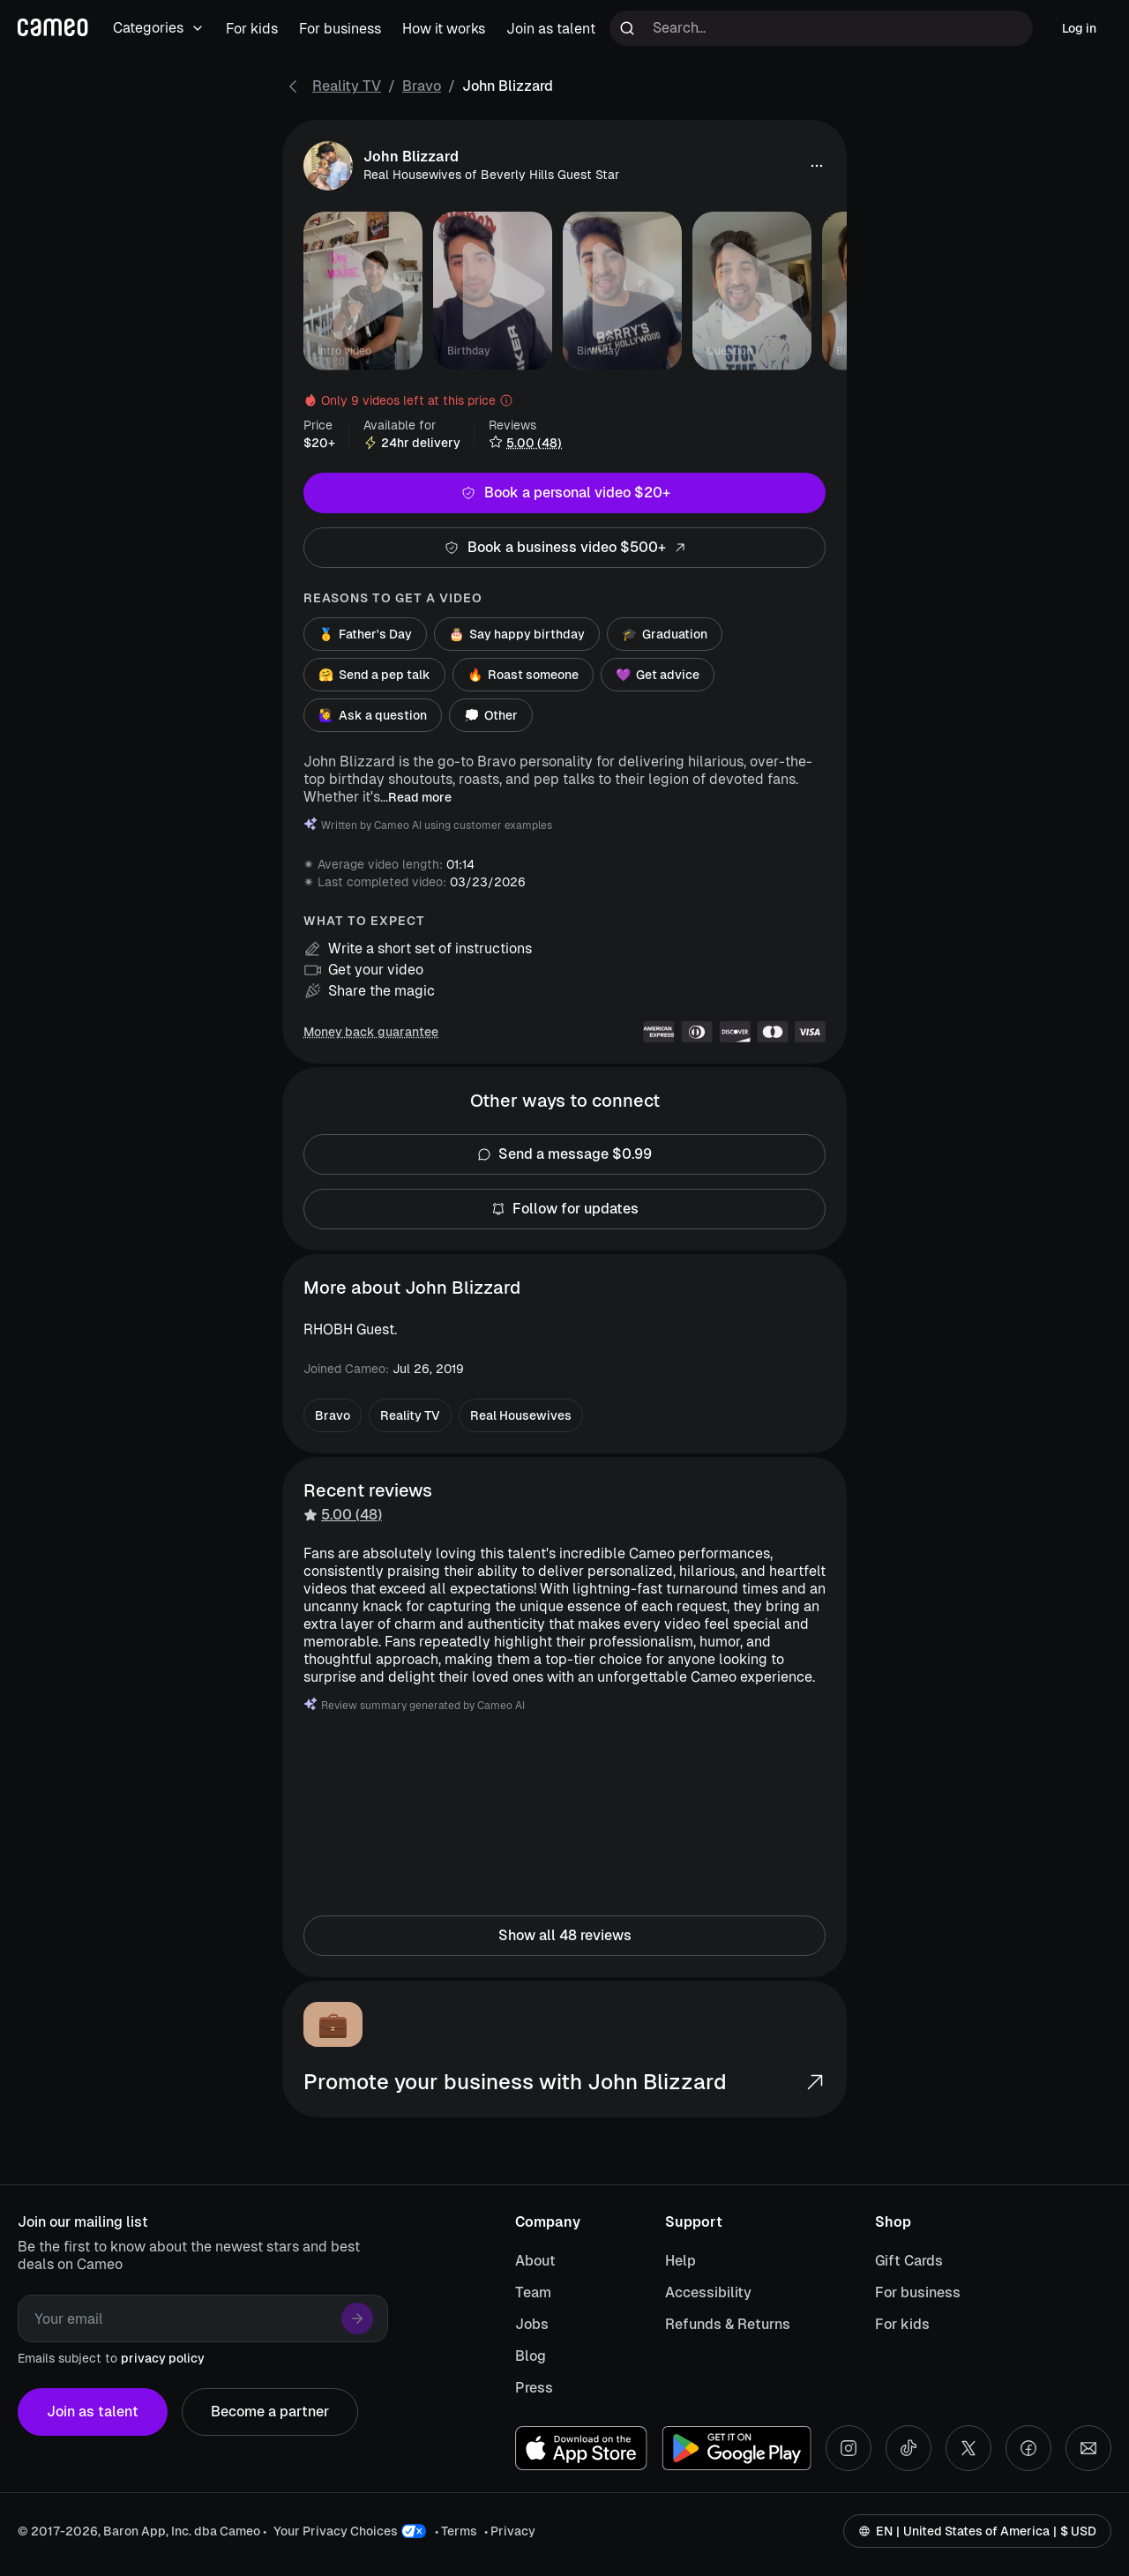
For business (918, 2292)
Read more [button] (420, 797)
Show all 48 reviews (564, 1935)
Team (533, 2292)
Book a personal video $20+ (564, 493)
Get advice (658, 675)
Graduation (665, 634)
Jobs (532, 2324)
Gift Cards (909, 2260)
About (535, 2260)
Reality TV (346, 86)
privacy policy (163, 2358)
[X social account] (968, 2448)
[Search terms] (821, 28)
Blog (530, 2356)
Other (491, 715)
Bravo (421, 86)
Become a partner (270, 2412)
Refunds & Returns (727, 2324)
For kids (902, 2324)
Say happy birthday (517, 634)
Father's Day (365, 634)
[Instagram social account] (848, 2448)
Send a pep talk (374, 675)
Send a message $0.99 (564, 1154)
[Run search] (627, 28)
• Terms (456, 2531)
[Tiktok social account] (908, 2448)
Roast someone (523, 675)
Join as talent (93, 2412)
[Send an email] (1088, 2448)
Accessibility (708, 2292)
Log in (1079, 28)
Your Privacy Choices (335, 2531)
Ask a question (372, 715)
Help (680, 2260)
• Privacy (509, 2531)
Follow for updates (564, 1209)
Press (534, 2387)
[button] (817, 165)
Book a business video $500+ (564, 547)
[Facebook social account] (1028, 2448)
